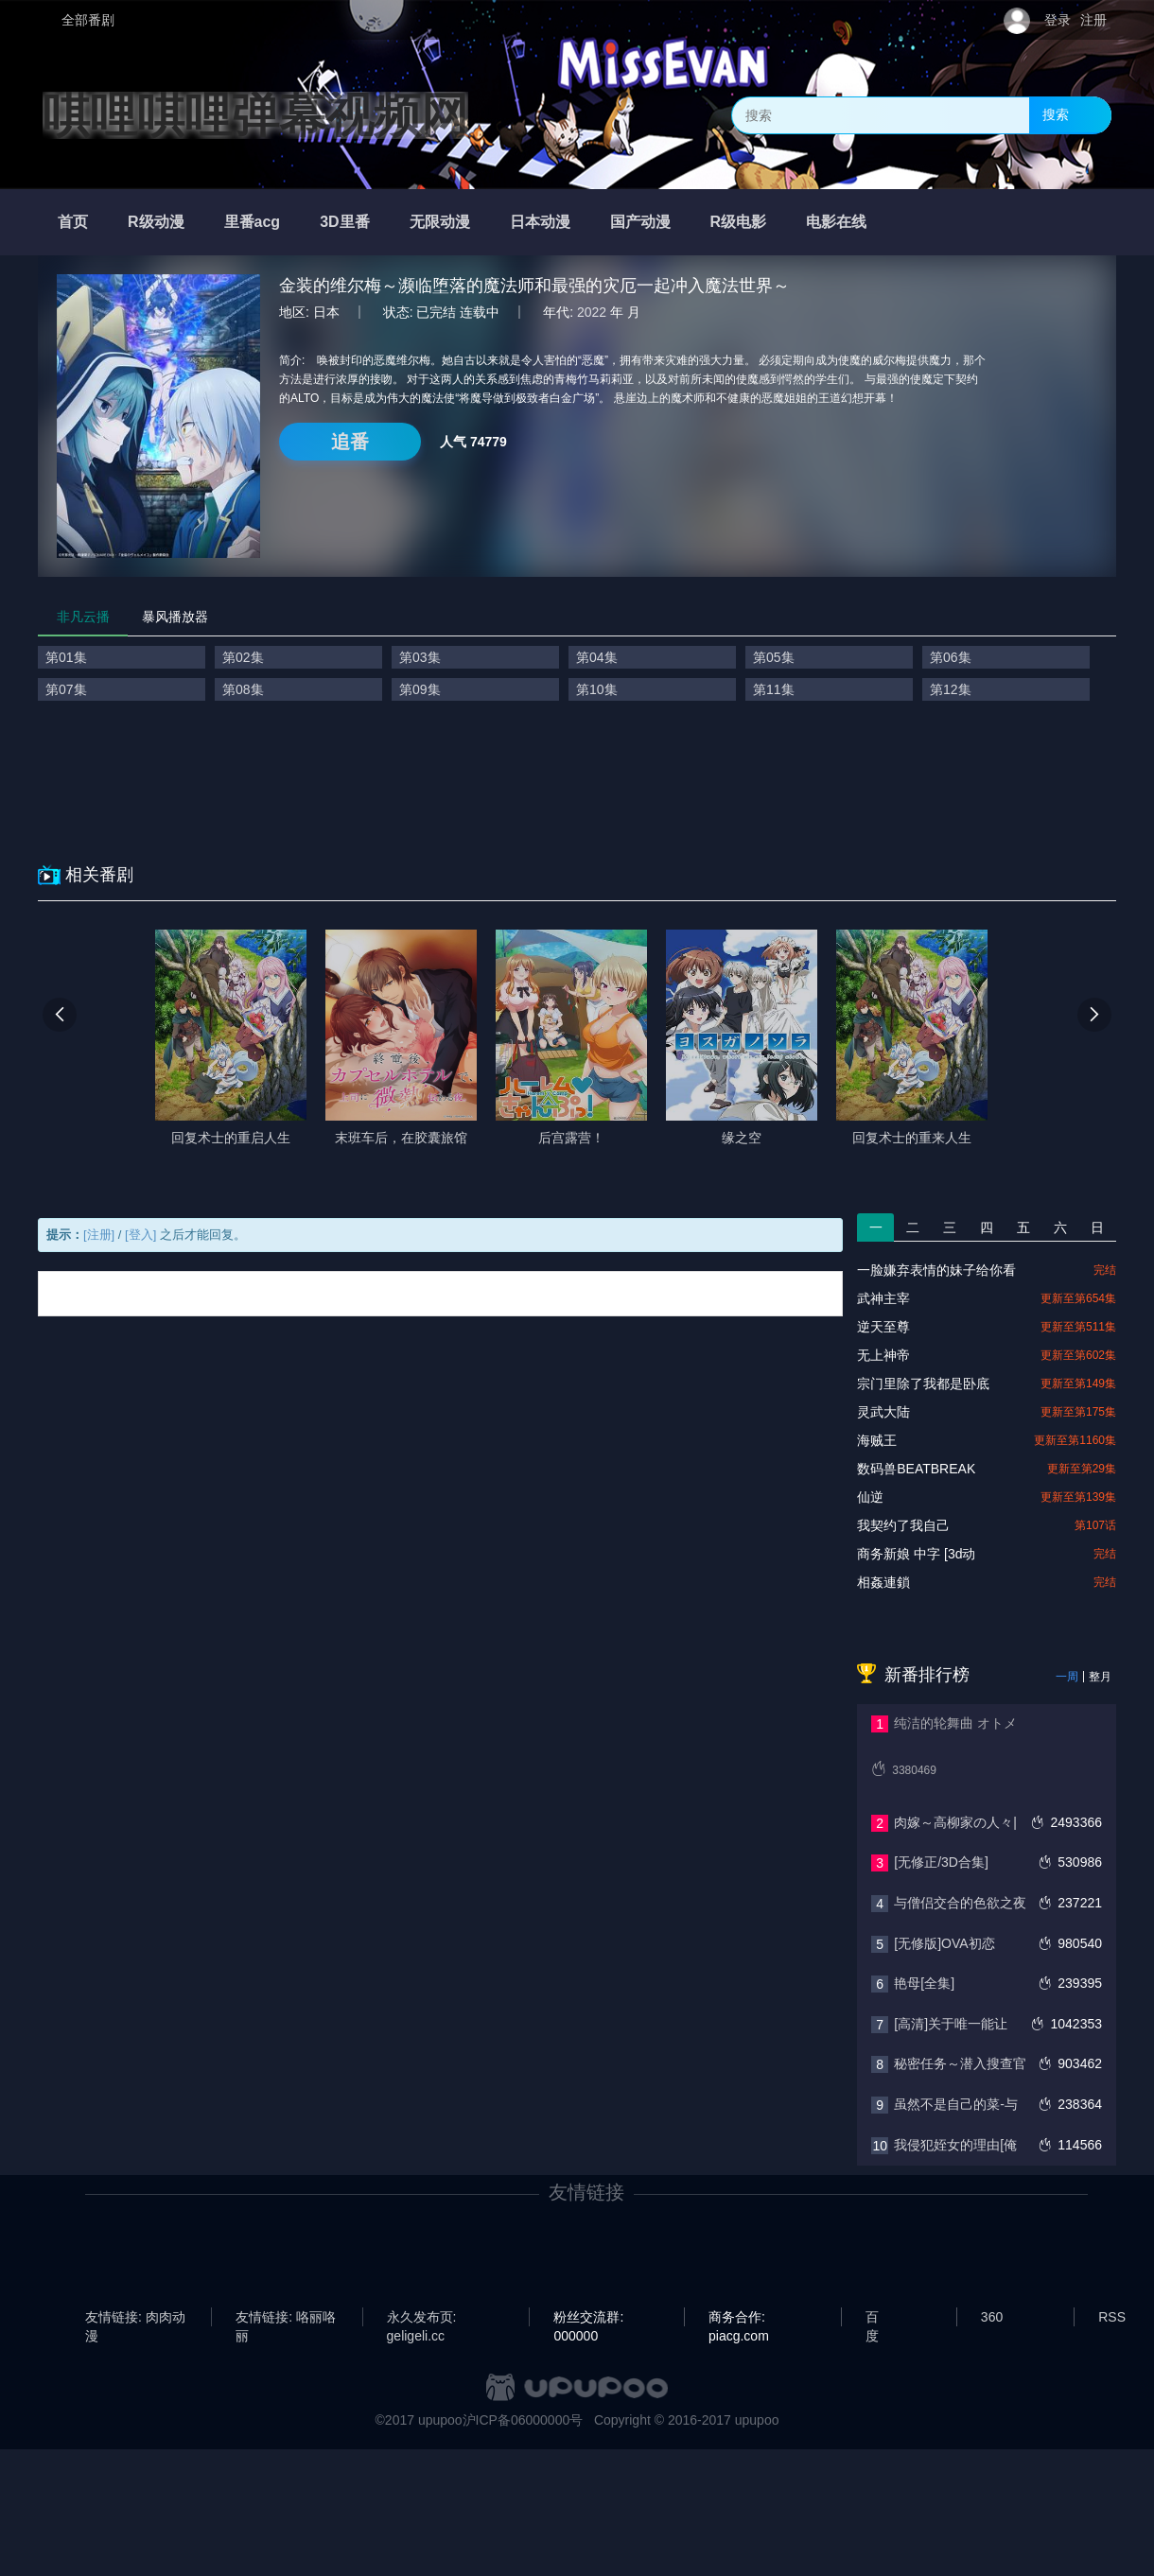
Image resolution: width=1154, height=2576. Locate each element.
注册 (1093, 19)
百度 (872, 2317)
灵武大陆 (883, 1411)
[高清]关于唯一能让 (950, 2023)
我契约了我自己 (903, 1525)
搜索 (1055, 114)
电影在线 (836, 222)
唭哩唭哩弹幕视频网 (255, 115)
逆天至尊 (883, 1326)
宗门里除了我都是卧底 (923, 1383)
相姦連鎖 (883, 1582)
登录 (1057, 19)
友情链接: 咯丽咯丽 (286, 2317)
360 (992, 2316)
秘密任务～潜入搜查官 (960, 2063)
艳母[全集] (924, 1983)
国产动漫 (640, 222)
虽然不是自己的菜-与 (956, 2104)
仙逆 (870, 1497)
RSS (1112, 2316)
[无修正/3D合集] (941, 1862)
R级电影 (738, 222)
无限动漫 (440, 222)
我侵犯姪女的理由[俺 (955, 2144)
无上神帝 (883, 1355)
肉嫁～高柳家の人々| (955, 1822)
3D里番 (344, 222)
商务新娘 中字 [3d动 (916, 1553)
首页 (73, 222)
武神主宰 (883, 1298)
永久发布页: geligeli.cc (422, 2317)
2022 (591, 312)
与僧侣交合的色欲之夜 (960, 1902)
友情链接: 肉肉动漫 (135, 2317)
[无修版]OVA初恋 (944, 1943)
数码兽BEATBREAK (916, 1468)
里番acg (252, 222)
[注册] (98, 1234)
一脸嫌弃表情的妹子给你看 (936, 1270)
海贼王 (877, 1440)
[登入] (140, 1234)
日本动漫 (540, 222)
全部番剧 (87, 19)
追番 (350, 441)
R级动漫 (156, 222)
